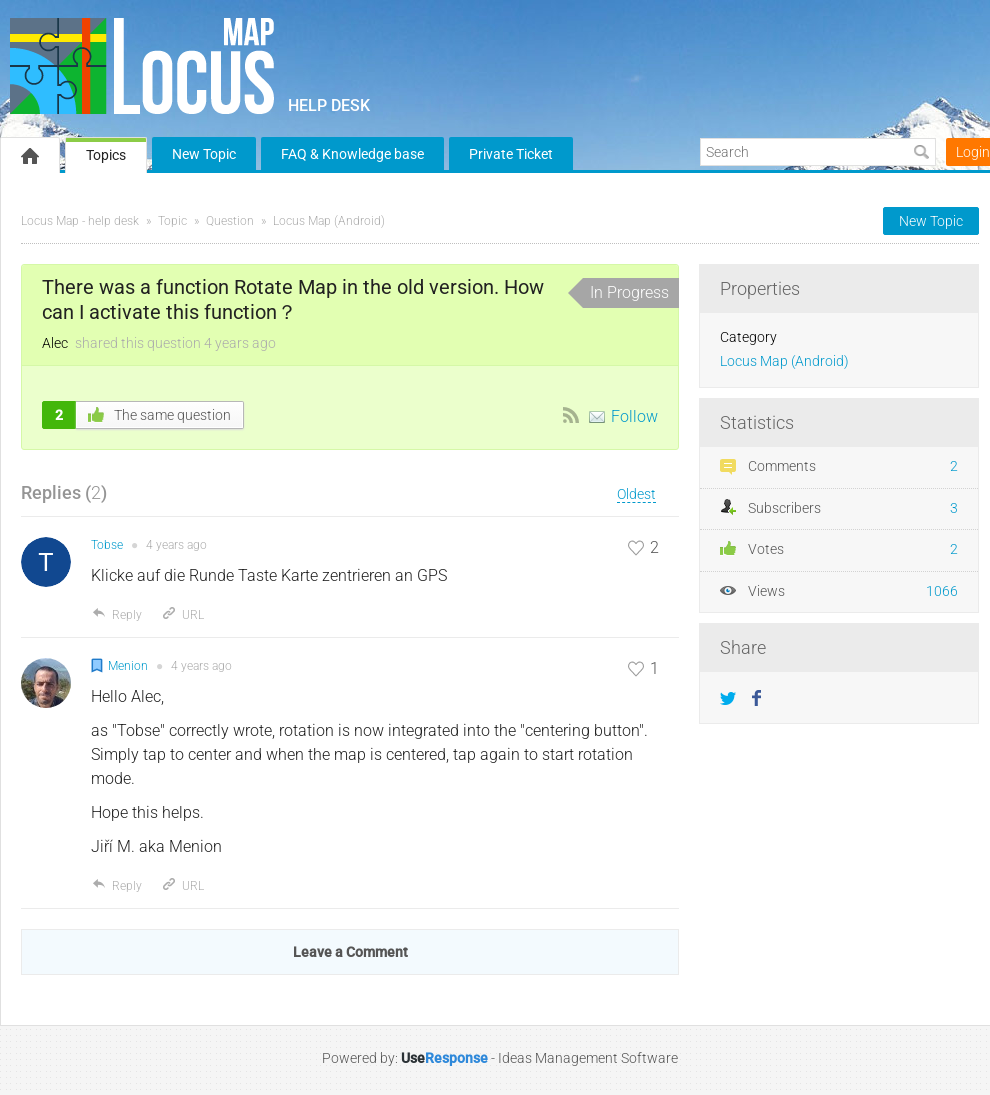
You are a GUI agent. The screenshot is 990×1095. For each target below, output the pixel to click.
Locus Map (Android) (329, 221)
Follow (634, 416)
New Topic (204, 154)
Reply (116, 615)
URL (182, 615)
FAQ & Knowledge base (352, 154)
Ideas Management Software (588, 1058)
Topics (106, 155)
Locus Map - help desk (80, 221)
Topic (172, 221)
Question (230, 221)
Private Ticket (511, 154)
